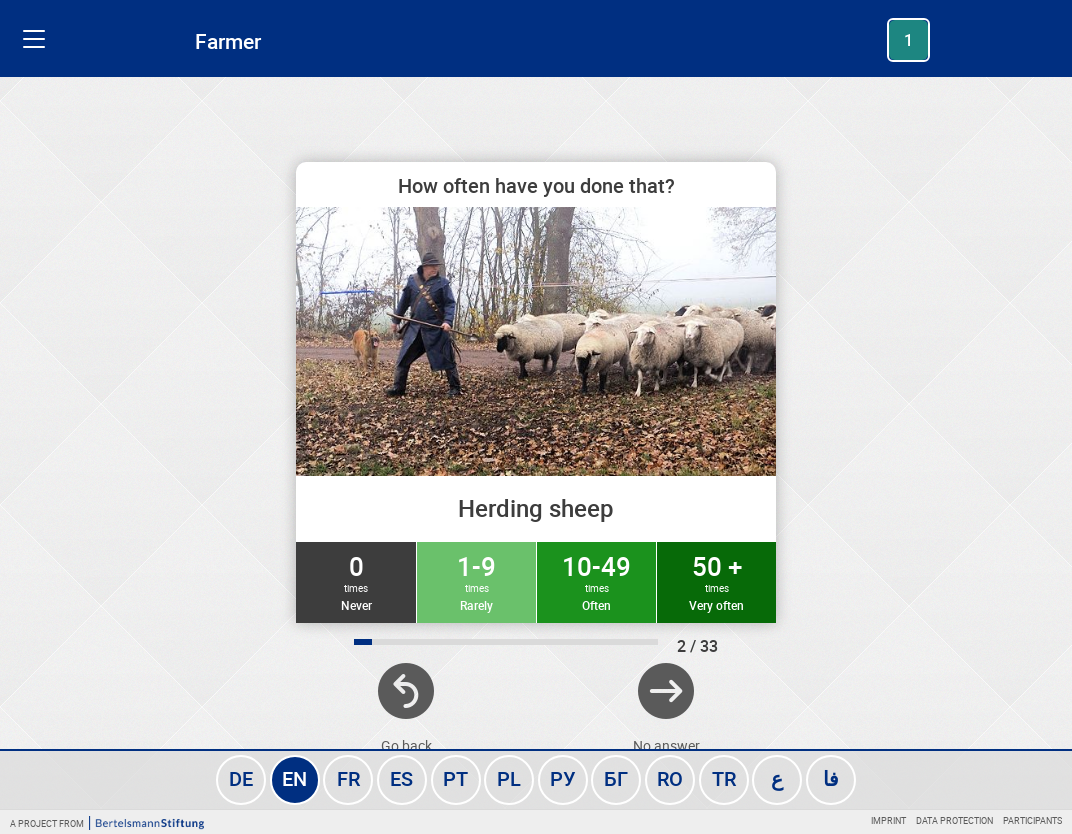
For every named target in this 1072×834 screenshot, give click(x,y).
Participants (1032, 820)
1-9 (476, 581)
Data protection (954, 820)
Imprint (888, 820)
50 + (716, 581)
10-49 (596, 581)
